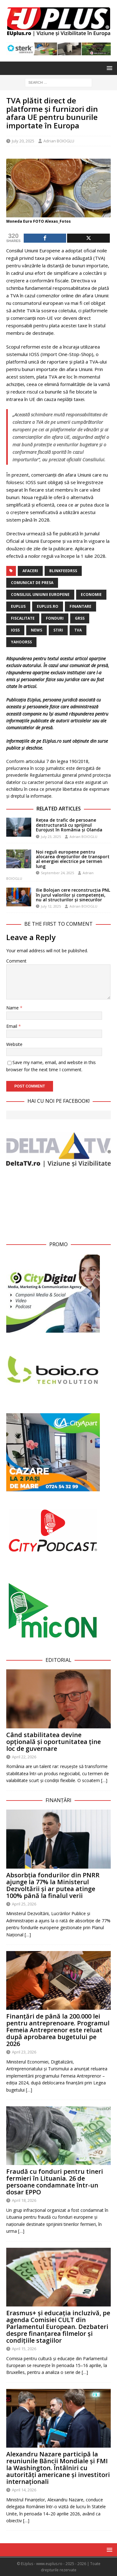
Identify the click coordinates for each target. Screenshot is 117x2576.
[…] (104, 1780)
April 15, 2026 (24, 2348)
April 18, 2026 (24, 2200)
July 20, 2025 (23, 141)
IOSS (15, 630)
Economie (91, 594)
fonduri (55, 618)
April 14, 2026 (24, 2490)
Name (13, 1008)
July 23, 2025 (51, 836)
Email (12, 1026)
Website (14, 1044)
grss (80, 618)
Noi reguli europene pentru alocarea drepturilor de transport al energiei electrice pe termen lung (73, 859)
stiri (58, 630)
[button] (108, 68)
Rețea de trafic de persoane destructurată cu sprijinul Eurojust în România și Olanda (69, 825)
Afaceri (30, 570)
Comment (16, 961)
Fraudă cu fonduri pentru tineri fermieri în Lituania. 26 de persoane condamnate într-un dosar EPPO (54, 2181)
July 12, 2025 (51, 906)
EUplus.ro (47, 606)
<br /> (58, 1203)
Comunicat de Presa (32, 582)
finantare (80, 606)
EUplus (18, 606)
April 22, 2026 (24, 1757)
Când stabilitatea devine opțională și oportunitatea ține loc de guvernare (53, 1742)
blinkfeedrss (63, 570)
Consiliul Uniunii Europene (40, 594)
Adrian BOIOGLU (58, 141)
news (36, 630)
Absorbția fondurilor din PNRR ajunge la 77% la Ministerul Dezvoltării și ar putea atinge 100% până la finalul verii (53, 1885)
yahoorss (21, 642)
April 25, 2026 (24, 1904)
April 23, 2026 (24, 2052)
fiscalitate (23, 618)
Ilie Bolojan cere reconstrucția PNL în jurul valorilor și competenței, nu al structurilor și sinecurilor (73, 895)
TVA (78, 630)
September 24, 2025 (57, 872)
